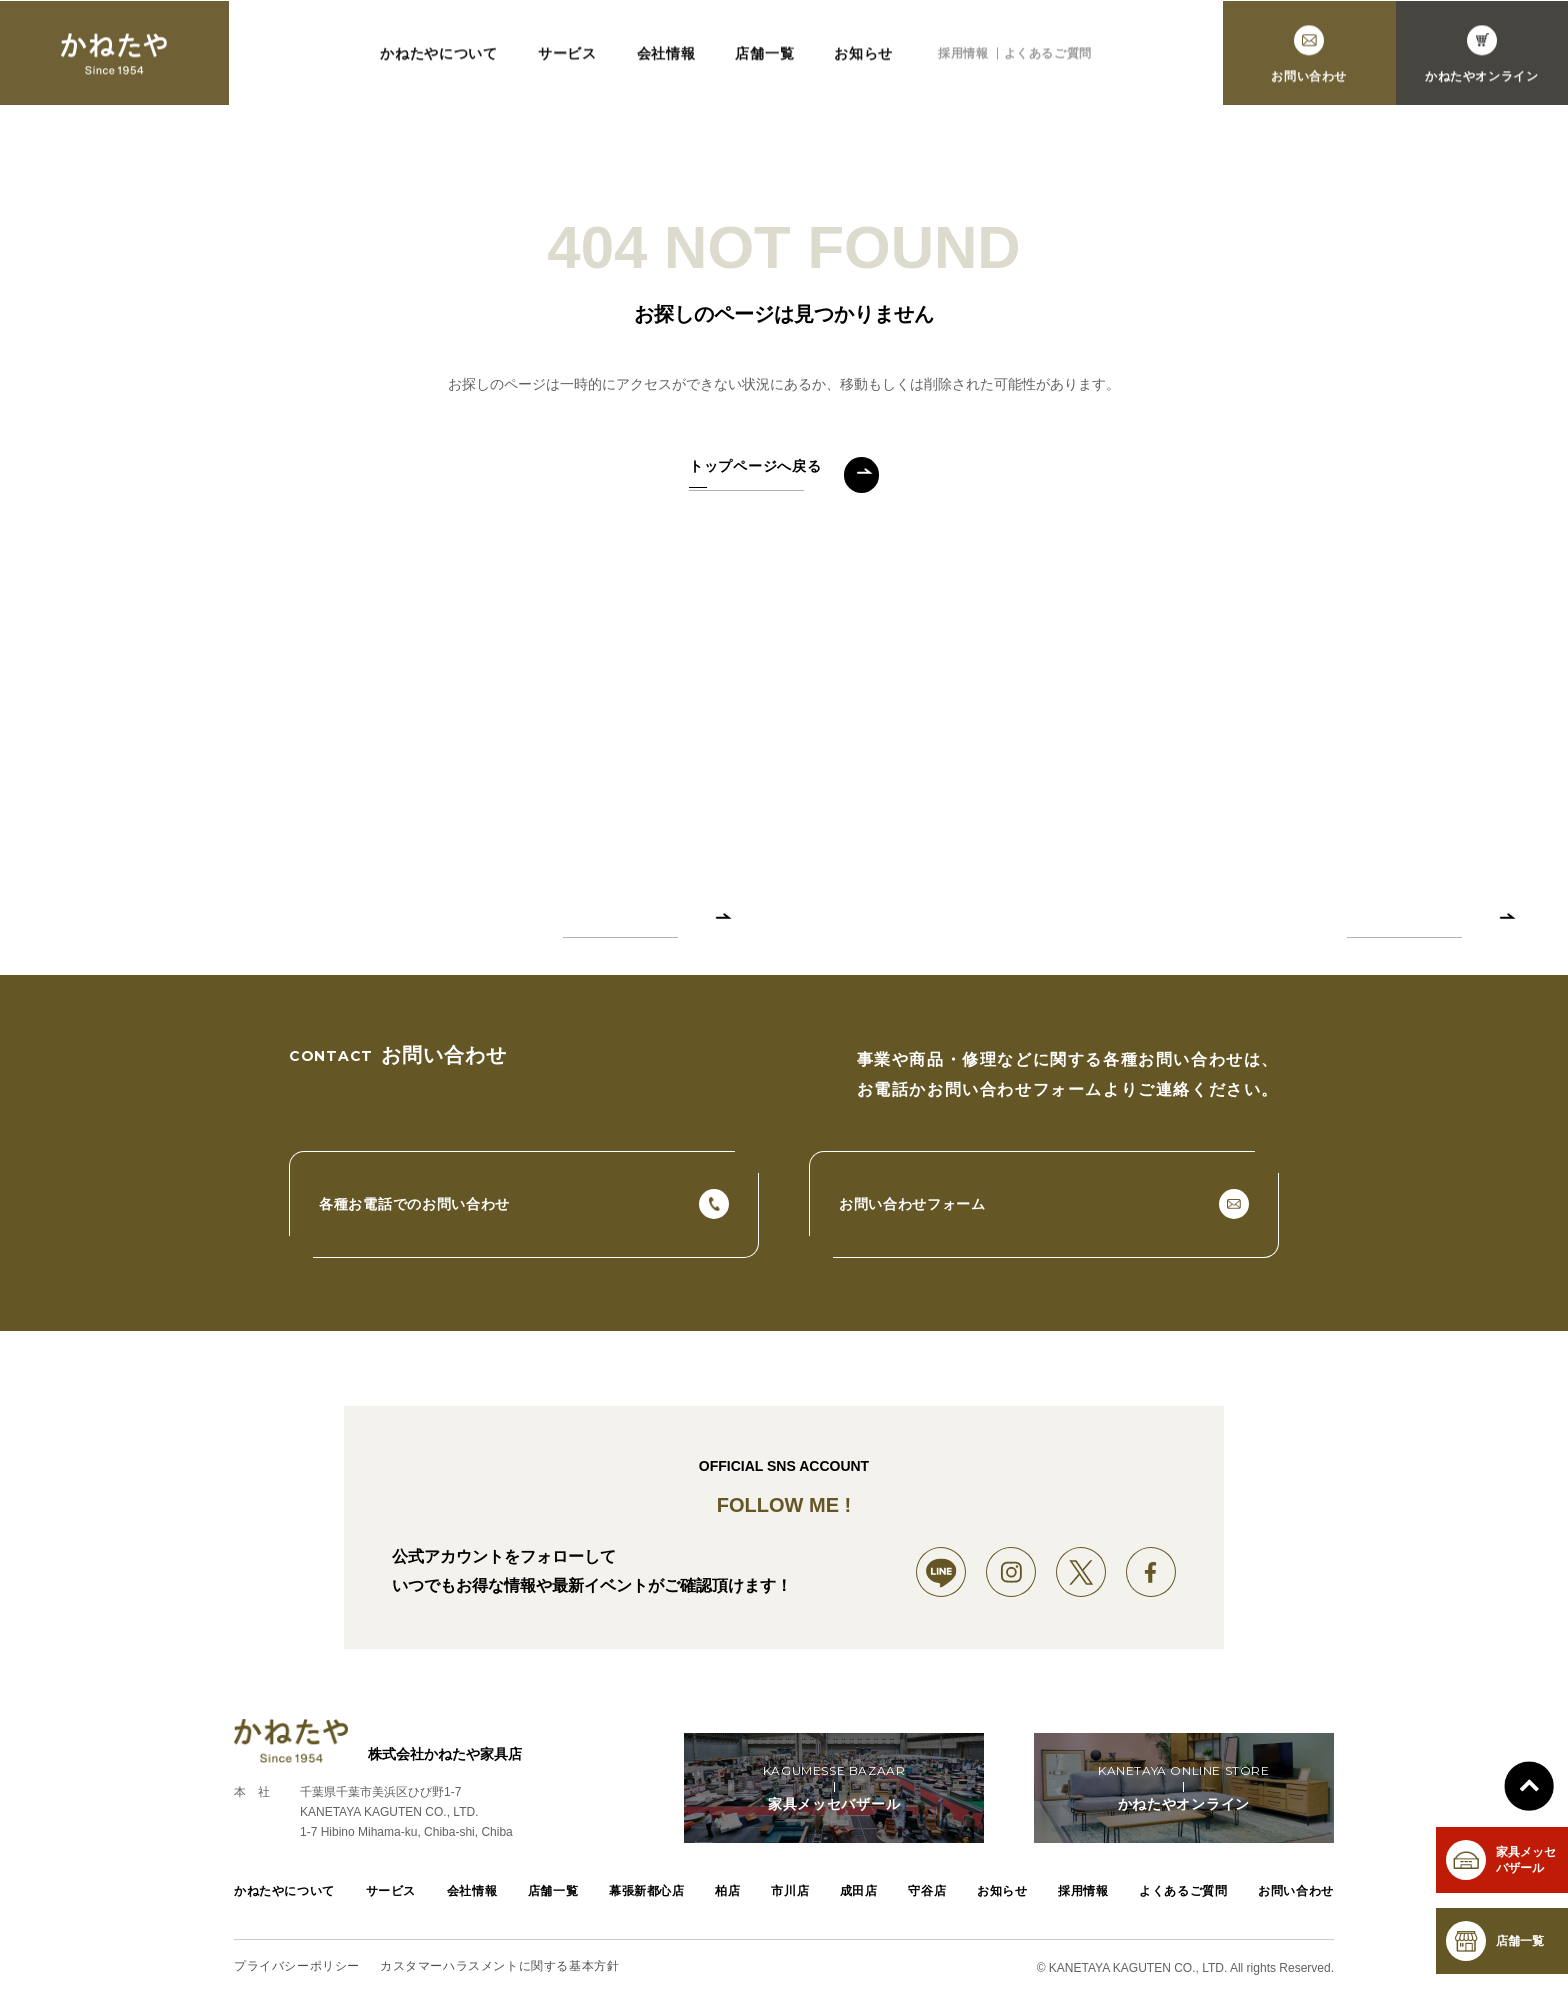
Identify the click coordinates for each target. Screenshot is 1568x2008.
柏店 (727, 1891)
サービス (567, 58)
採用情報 (963, 58)
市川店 (790, 1891)
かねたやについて (439, 58)
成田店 (859, 1891)
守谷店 (927, 1891)
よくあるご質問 (1048, 58)
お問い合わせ (1296, 1891)
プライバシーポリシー (297, 1967)
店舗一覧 (764, 58)
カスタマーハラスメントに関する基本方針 (499, 1967)
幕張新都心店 (647, 1891)
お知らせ (863, 58)
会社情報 (666, 58)
